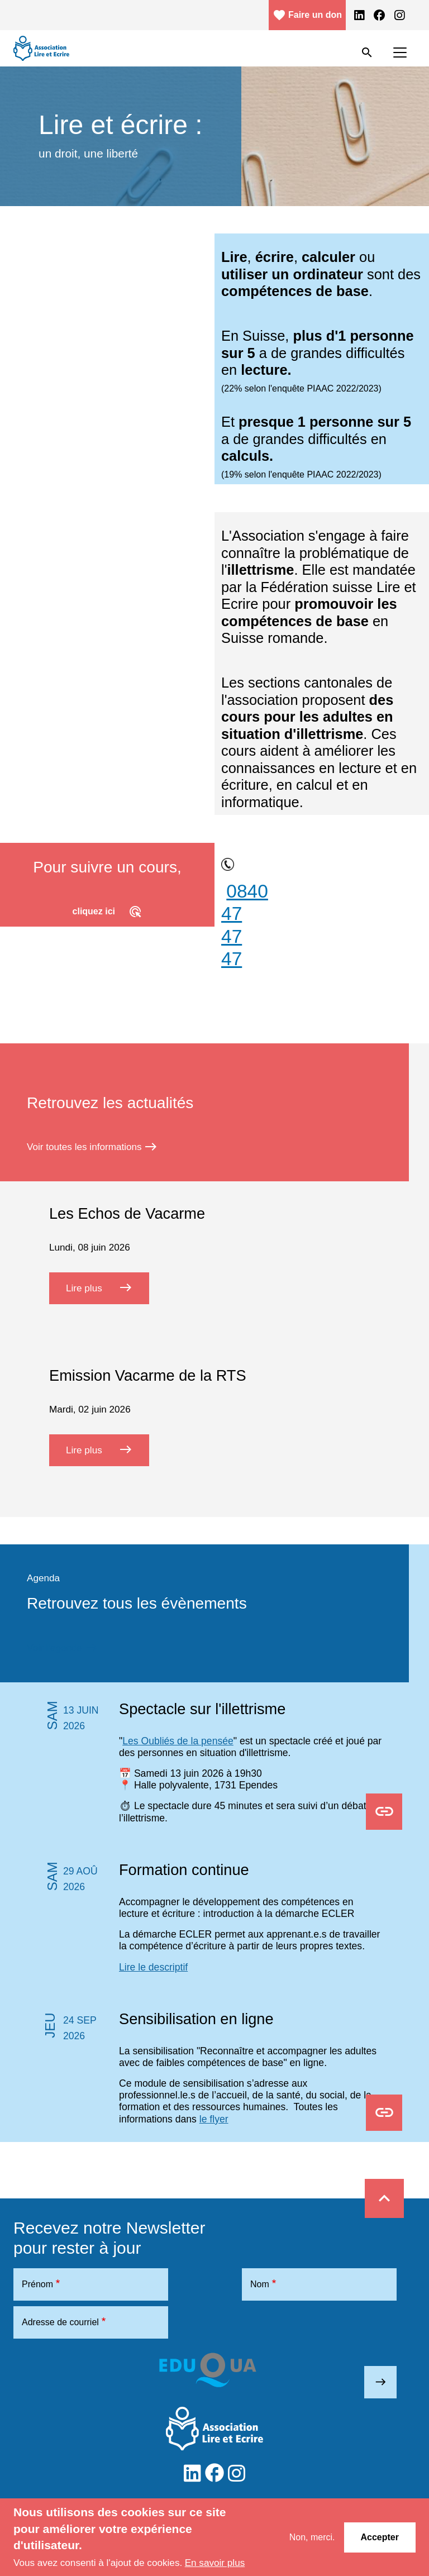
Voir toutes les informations (92, 1146)
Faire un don (307, 15)
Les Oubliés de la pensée (177, 1741)
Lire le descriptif (153, 1967)
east (381, 2382)
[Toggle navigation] (400, 52)
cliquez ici (107, 911)
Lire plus (107, 1287)
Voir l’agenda (62, 1647)
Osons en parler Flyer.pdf (384, 1812)
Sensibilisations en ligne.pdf (384, 2113)
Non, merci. (312, 2537)
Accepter (380, 2537)
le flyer (213, 2119)
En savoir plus (215, 2562)
